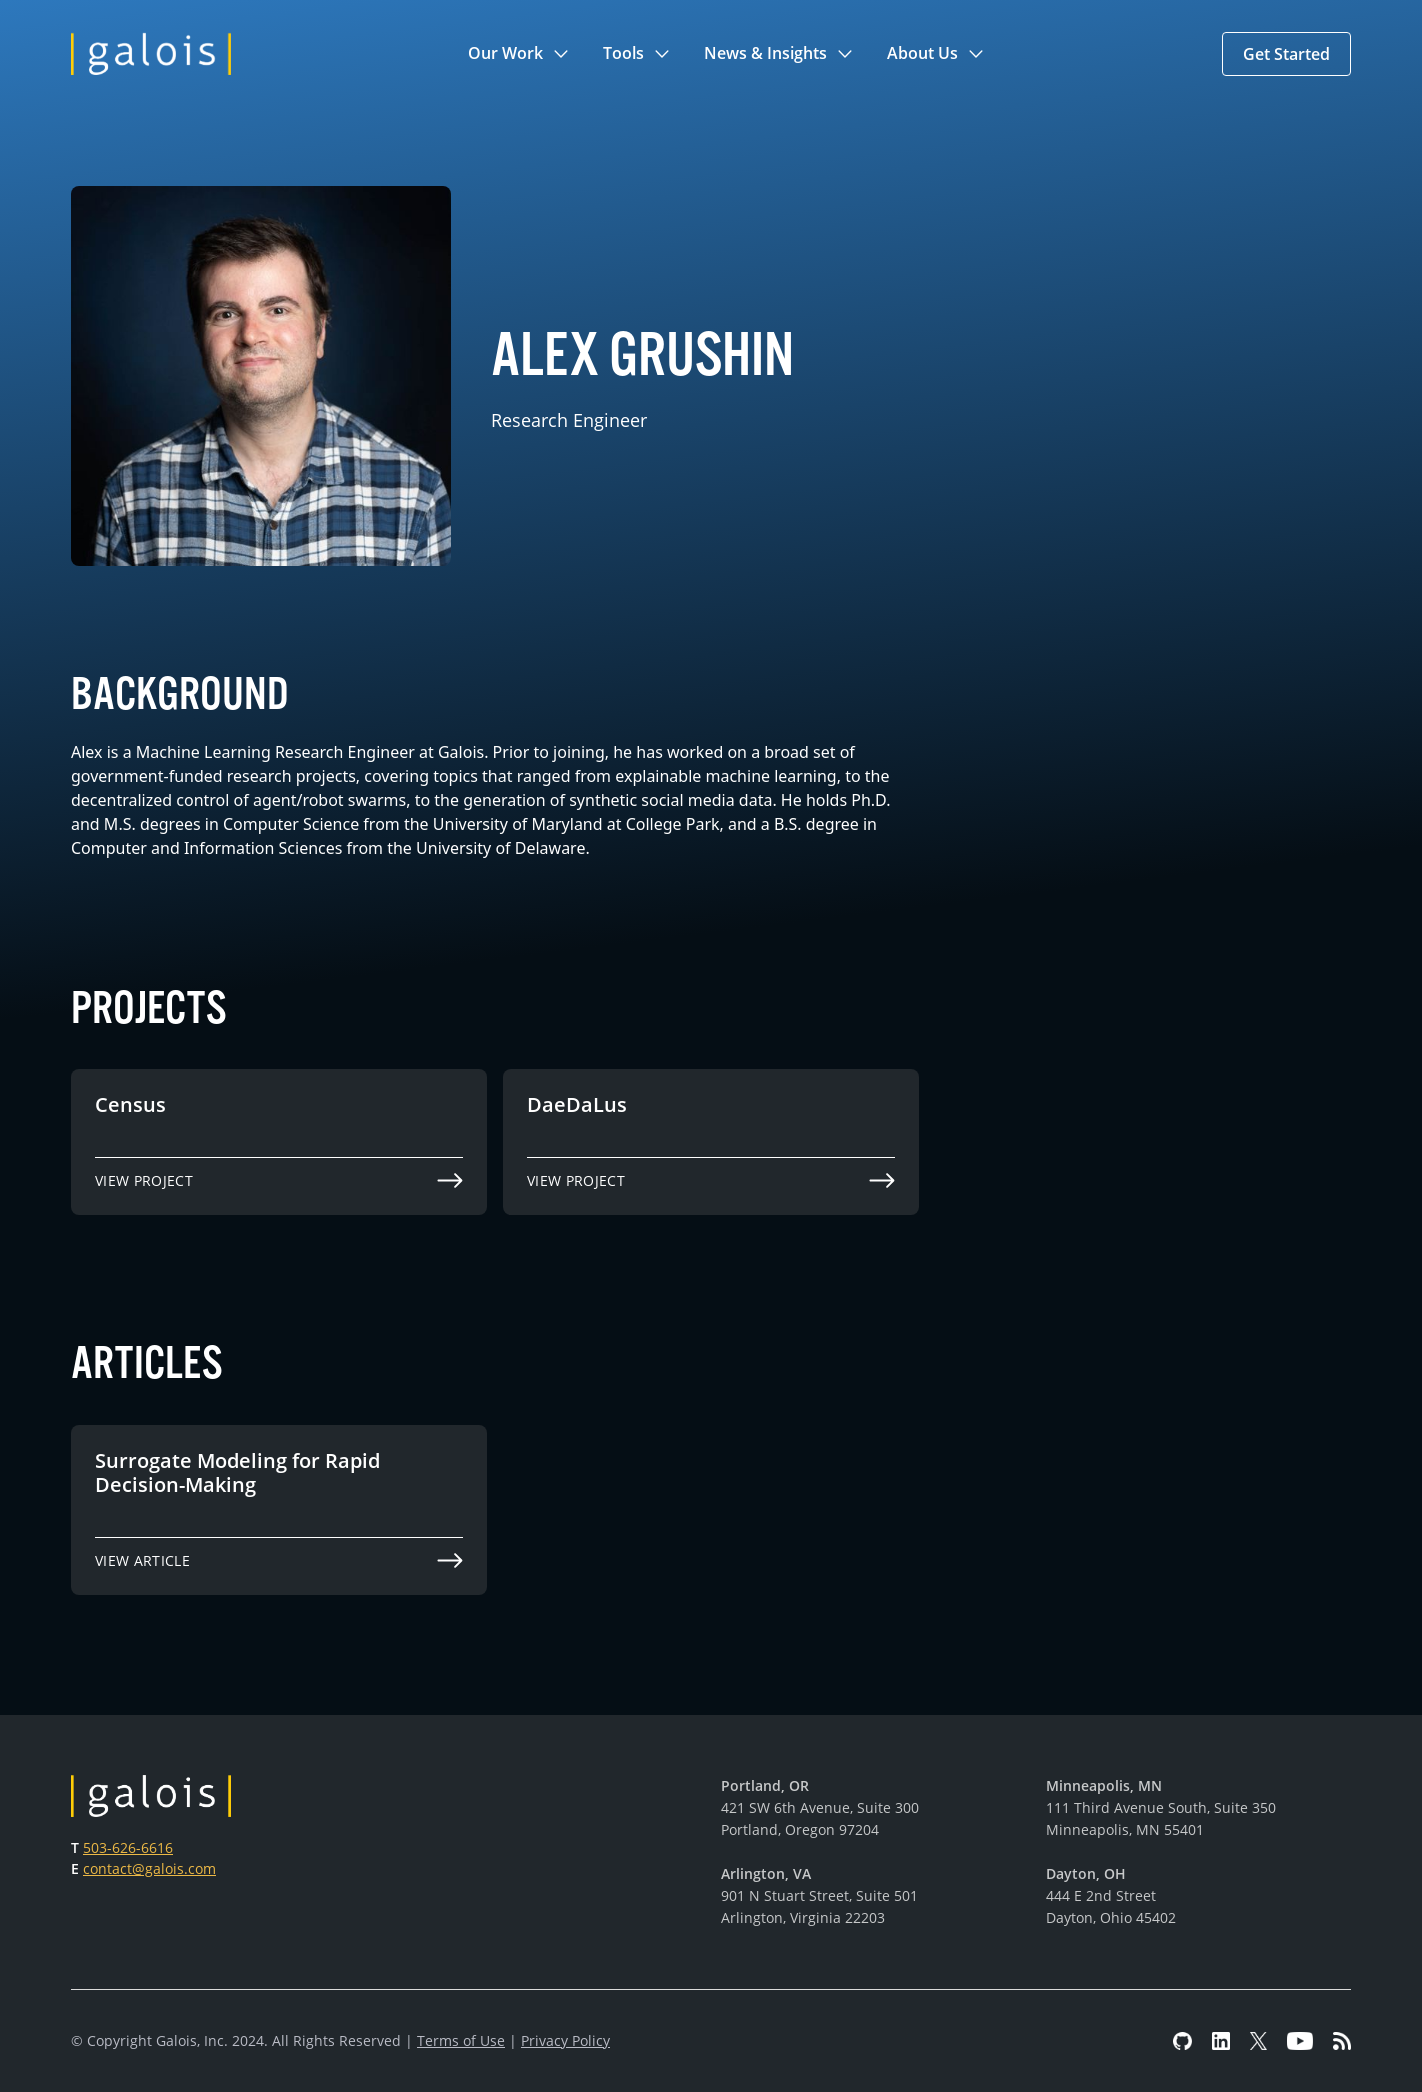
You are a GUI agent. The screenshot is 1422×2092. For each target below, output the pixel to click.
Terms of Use (461, 2040)
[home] (151, 54)
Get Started (1286, 54)
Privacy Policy (565, 2040)
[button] (519, 54)
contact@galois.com (149, 1868)
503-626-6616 (128, 1847)
